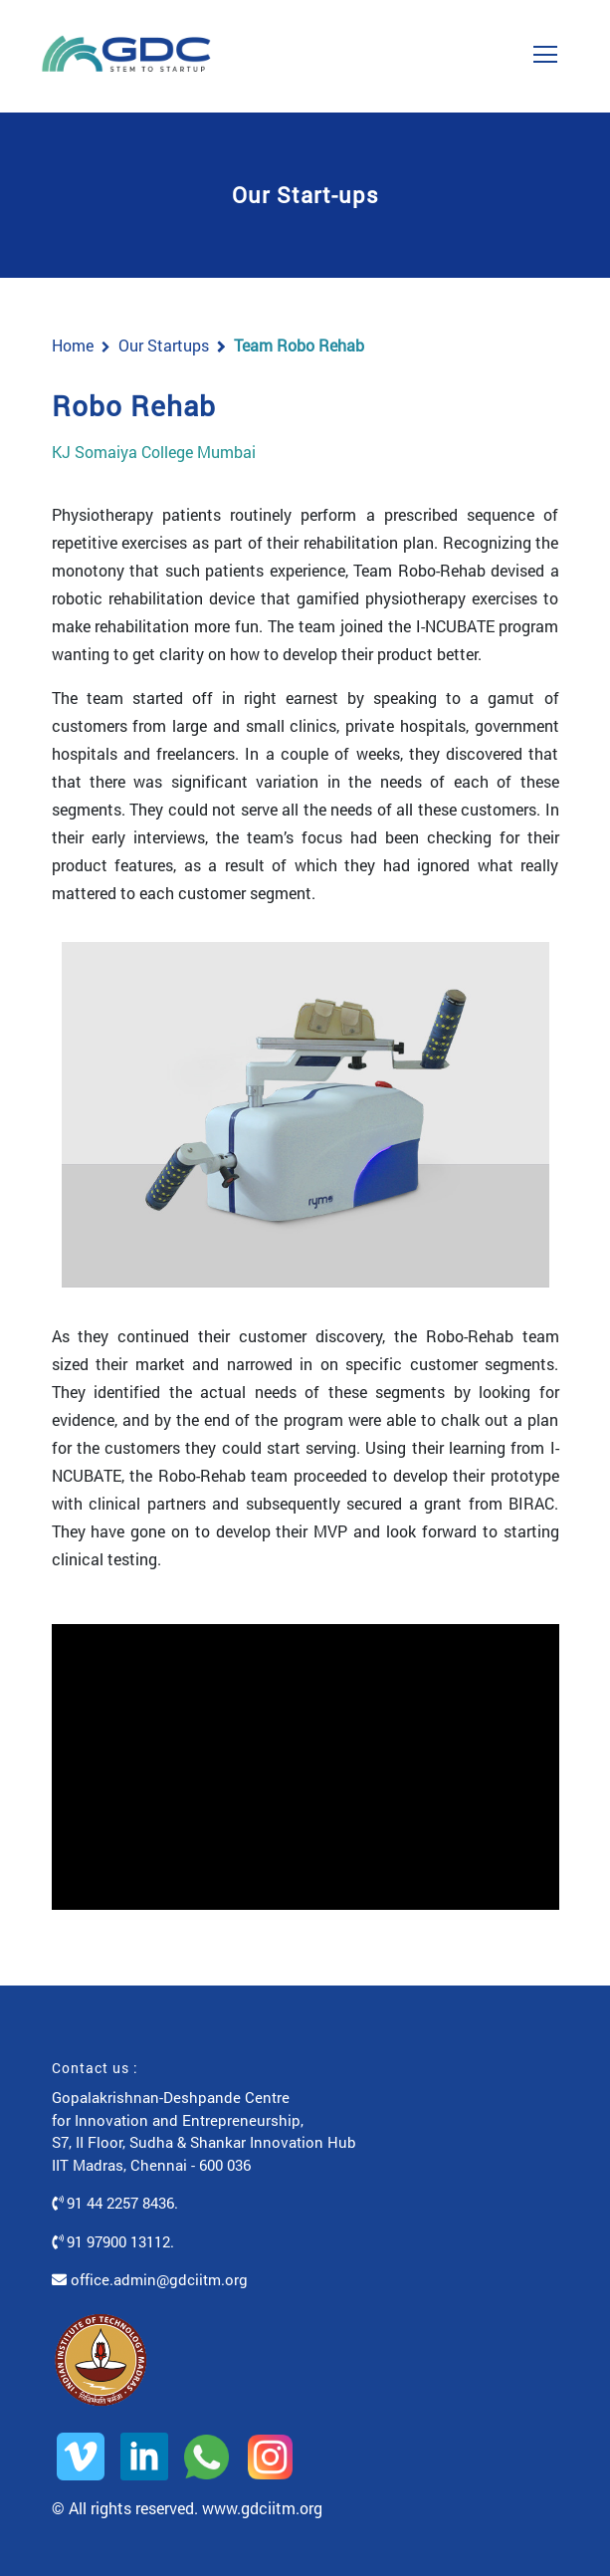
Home (73, 345)
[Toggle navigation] (545, 48)
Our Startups (163, 345)
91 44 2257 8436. (115, 2203)
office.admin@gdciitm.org (150, 2279)
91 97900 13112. (113, 2241)
